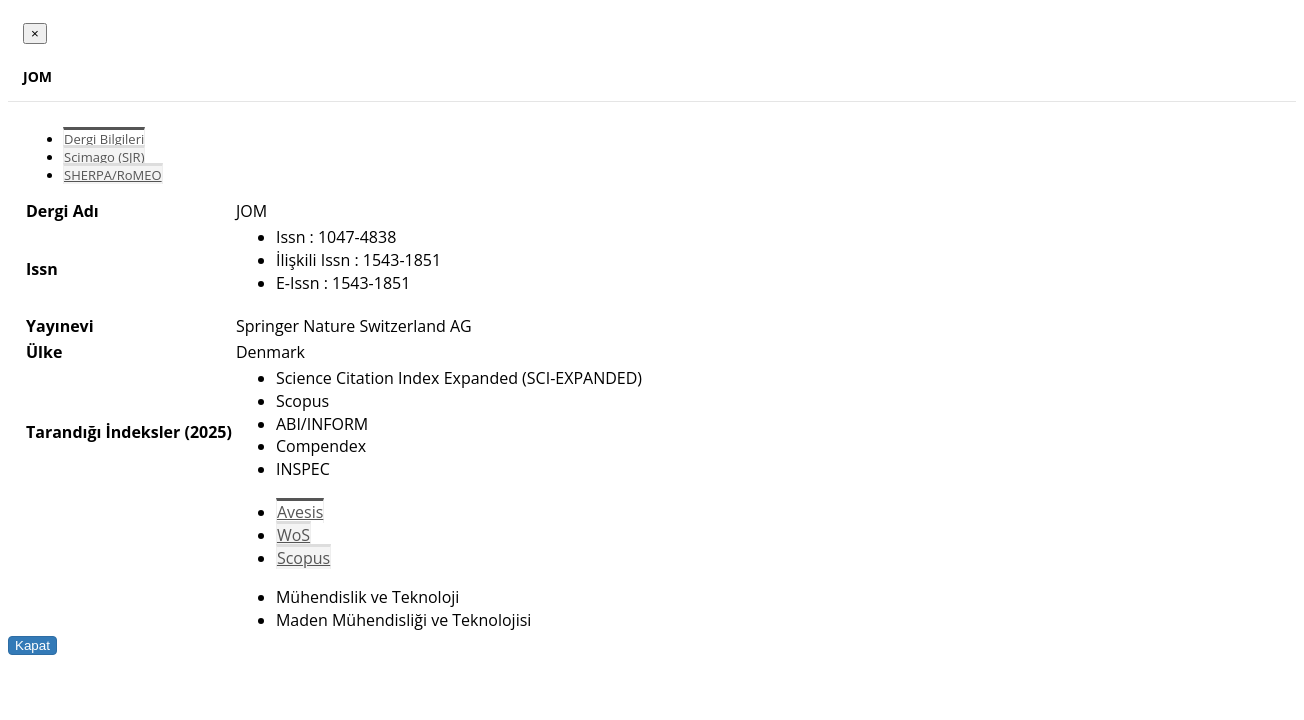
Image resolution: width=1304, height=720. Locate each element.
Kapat (32, 645)
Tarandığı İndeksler (103, 432)
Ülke (44, 352)
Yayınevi (60, 326)
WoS (293, 535)
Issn (42, 269)
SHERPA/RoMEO (113, 175)
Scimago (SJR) (104, 157)
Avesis (300, 512)
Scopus (303, 558)
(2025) (207, 432)
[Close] (35, 33)
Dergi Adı (62, 211)
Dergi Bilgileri (104, 139)
